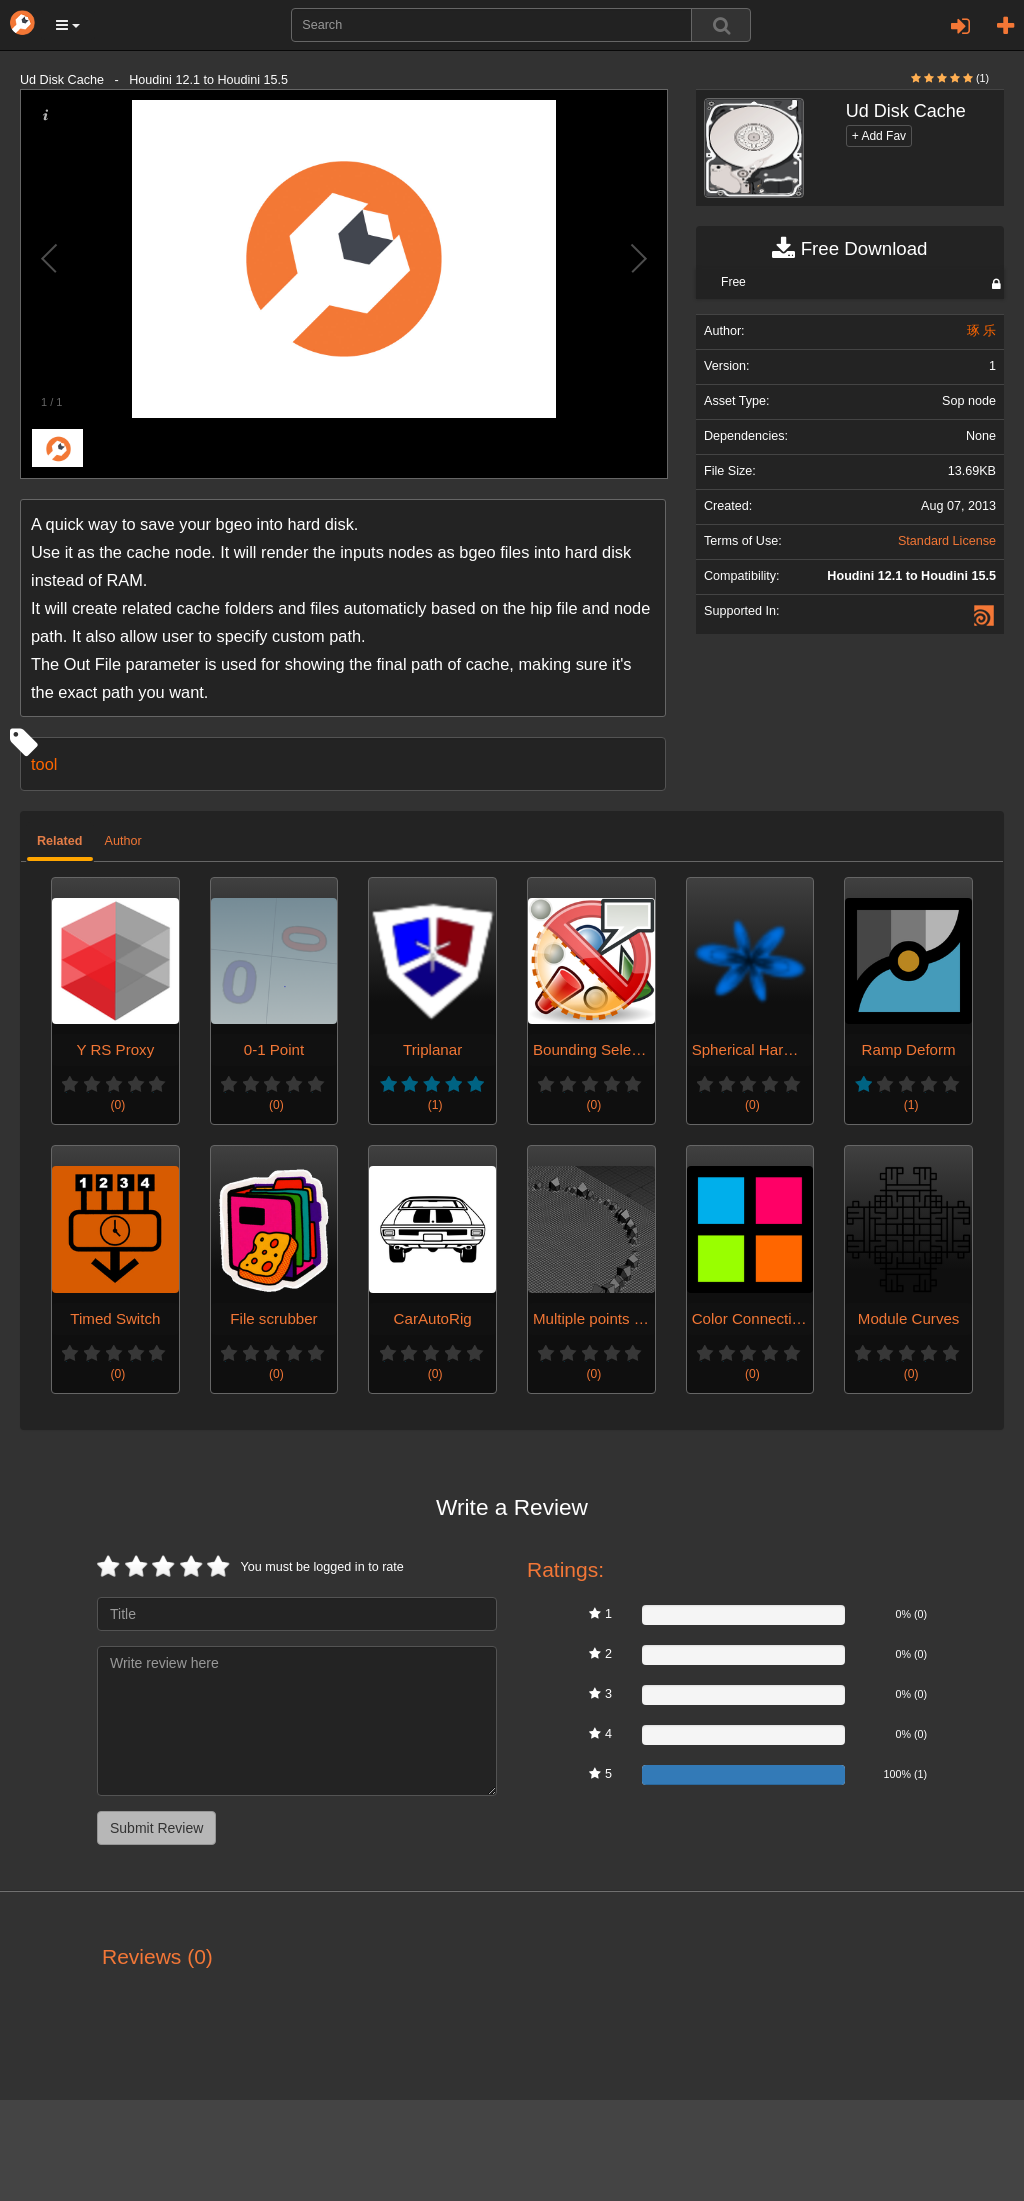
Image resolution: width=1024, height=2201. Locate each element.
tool (44, 764)
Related (60, 841)
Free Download (849, 249)
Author (123, 841)
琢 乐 (982, 331)
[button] (68, 25)
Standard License (947, 541)
